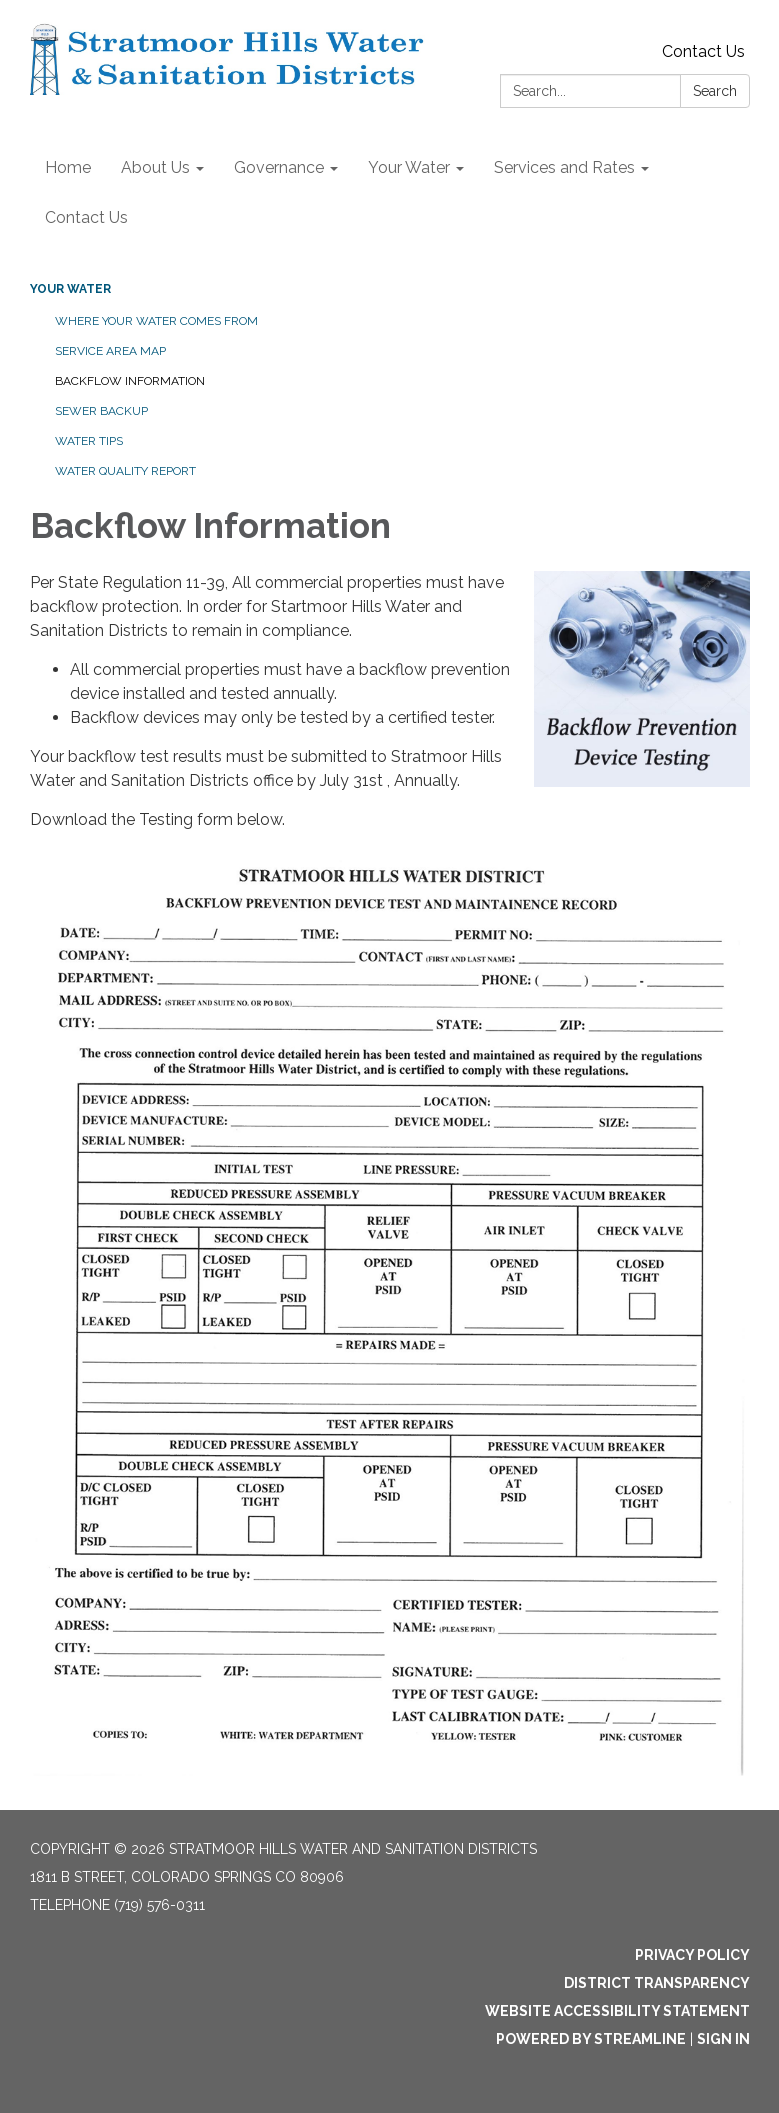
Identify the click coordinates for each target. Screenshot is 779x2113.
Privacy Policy (692, 1955)
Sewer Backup (101, 411)
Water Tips (89, 441)
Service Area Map (110, 351)
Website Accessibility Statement (617, 2011)
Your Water (70, 289)
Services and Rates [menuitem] (564, 167)
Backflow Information (130, 381)
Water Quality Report (125, 471)
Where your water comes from (156, 321)
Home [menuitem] (68, 167)
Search (715, 91)
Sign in (723, 2039)
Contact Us (703, 51)
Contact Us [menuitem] (86, 217)
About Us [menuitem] (155, 167)
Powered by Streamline (591, 2039)
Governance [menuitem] (279, 167)
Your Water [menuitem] (409, 167)
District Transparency (657, 1983)
